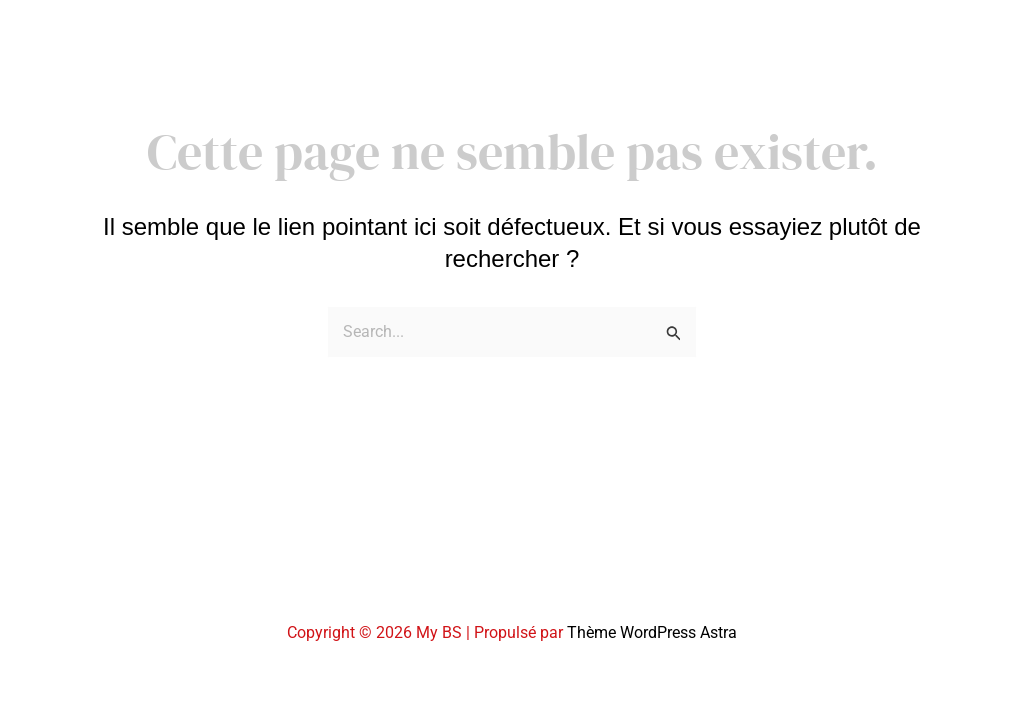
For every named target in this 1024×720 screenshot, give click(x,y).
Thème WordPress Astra (652, 632)
